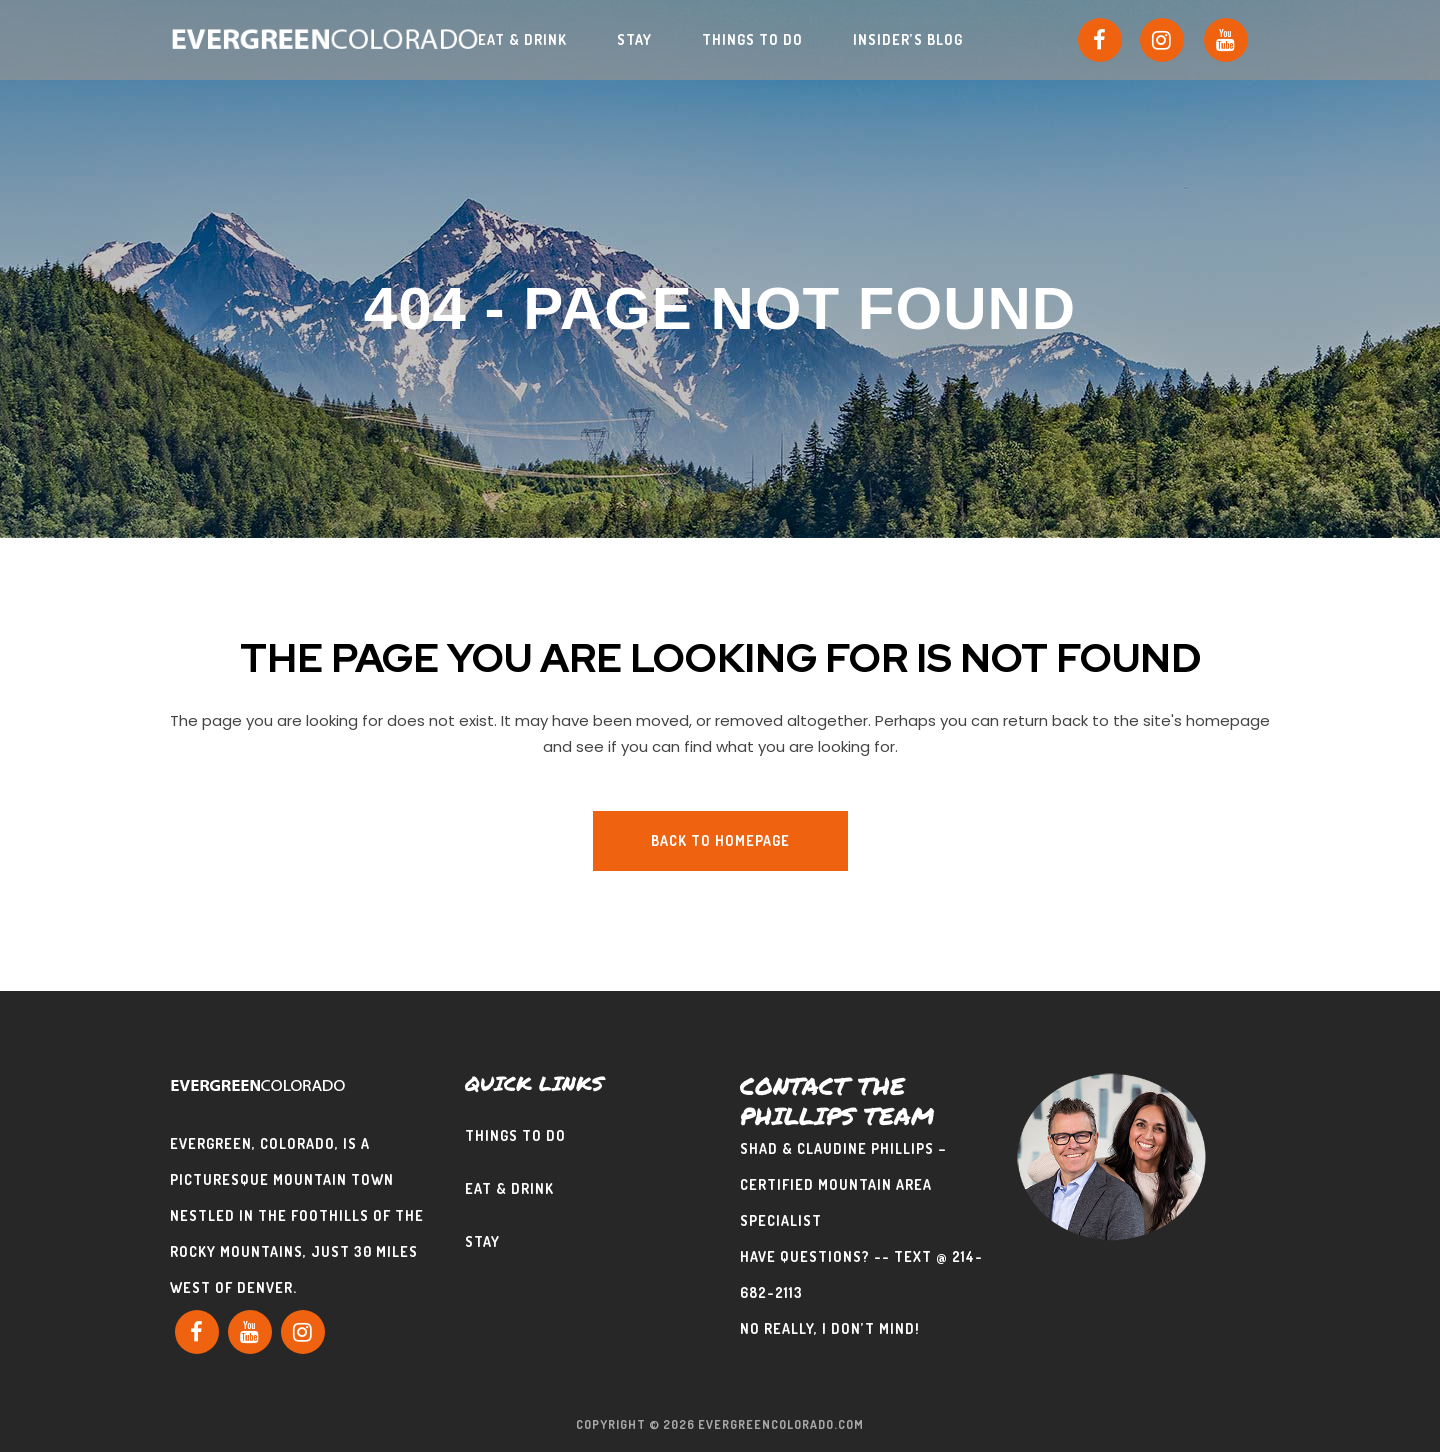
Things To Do (515, 1134)
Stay (482, 1240)
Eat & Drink (509, 1187)
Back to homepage (720, 840)
